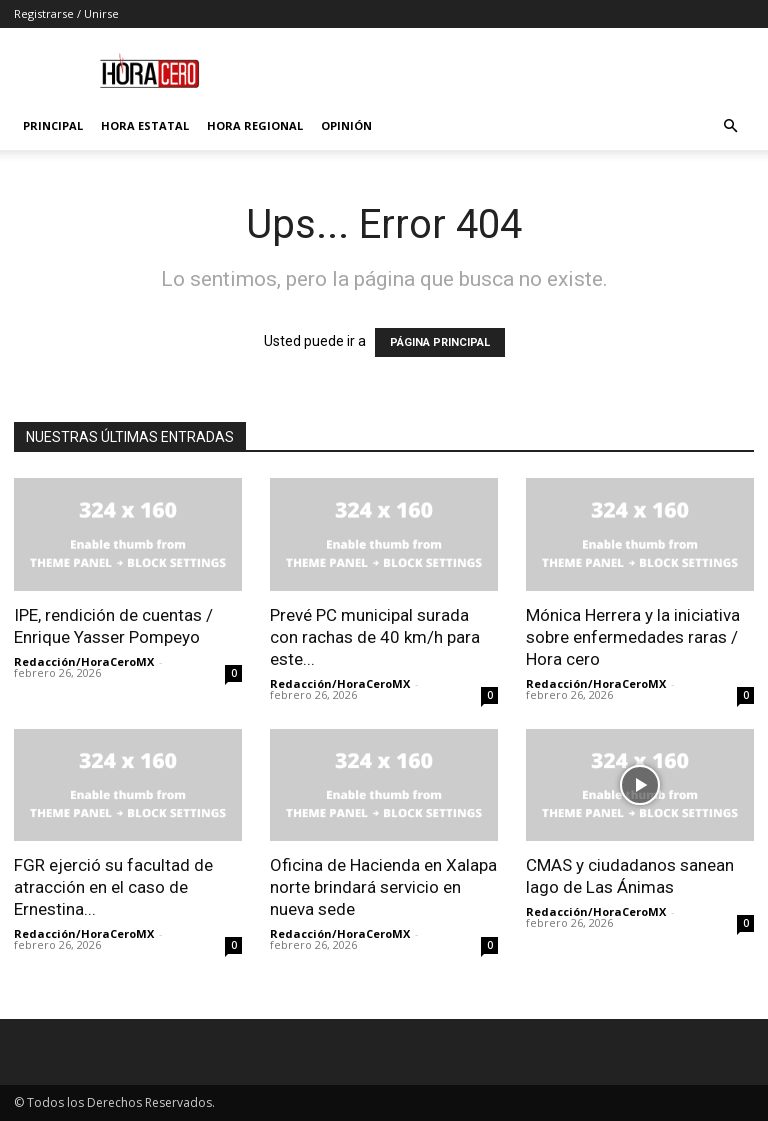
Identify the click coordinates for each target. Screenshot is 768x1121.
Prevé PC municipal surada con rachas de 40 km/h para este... (375, 637)
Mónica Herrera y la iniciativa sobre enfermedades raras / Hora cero (633, 637)
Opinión (346, 125)
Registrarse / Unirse (66, 13)
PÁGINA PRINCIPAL (440, 342)
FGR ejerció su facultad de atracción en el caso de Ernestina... (113, 887)
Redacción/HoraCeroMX (84, 661)
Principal (53, 125)
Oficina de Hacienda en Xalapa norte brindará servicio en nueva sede (383, 887)
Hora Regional (255, 125)
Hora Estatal (145, 125)
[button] (730, 126)
